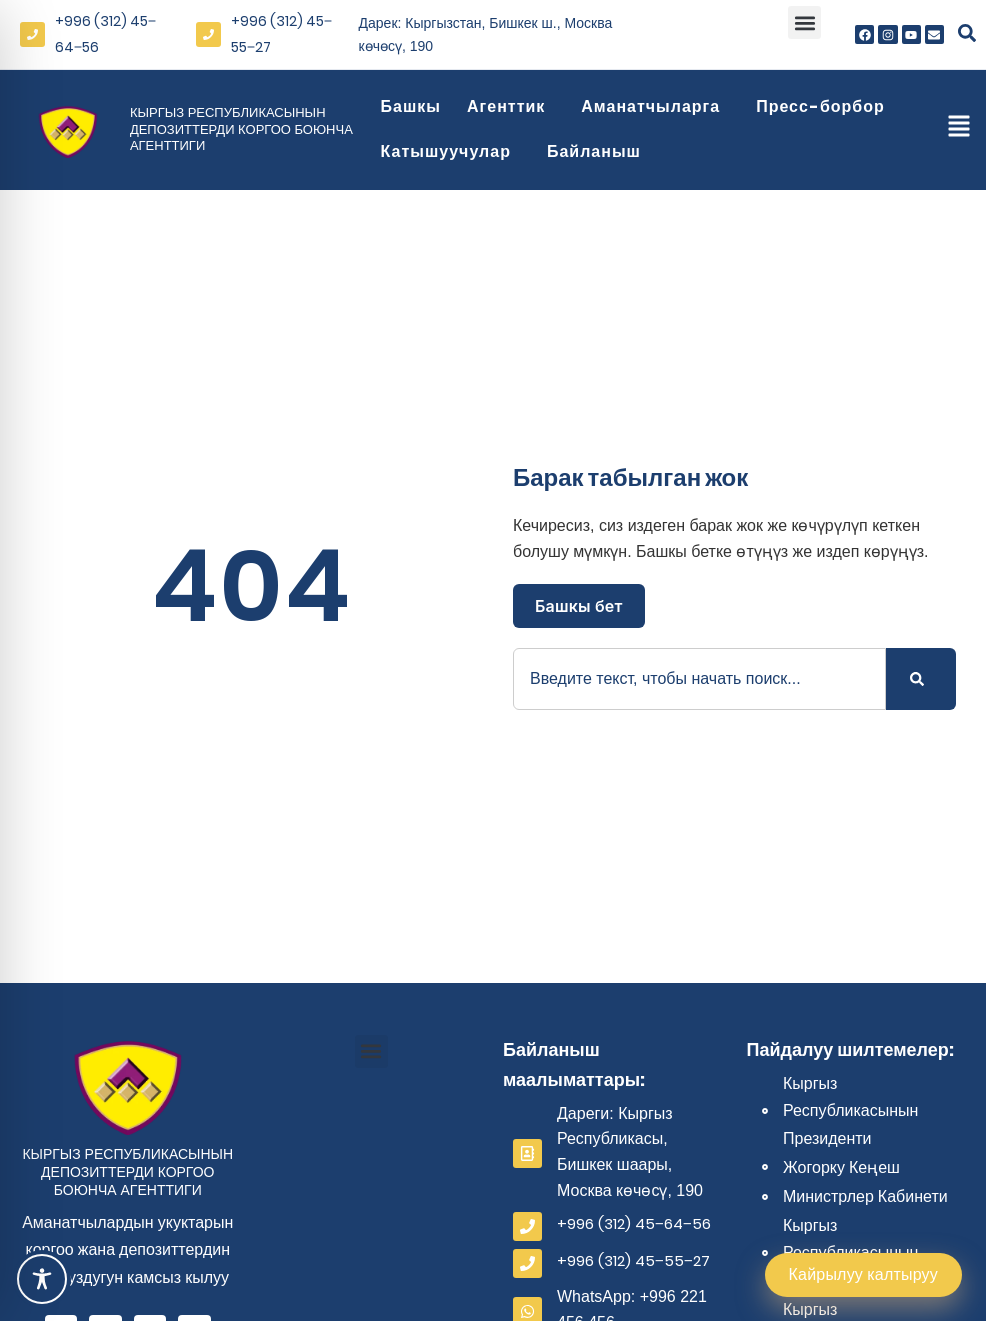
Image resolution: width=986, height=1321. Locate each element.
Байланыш (599, 151)
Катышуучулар (451, 151)
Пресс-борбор (825, 106)
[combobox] (699, 679)
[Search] (921, 679)
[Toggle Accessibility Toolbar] (42, 1279)
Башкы (411, 106)
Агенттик (511, 106)
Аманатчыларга (655, 106)
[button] (804, 22)
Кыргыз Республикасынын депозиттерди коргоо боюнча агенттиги (241, 129)
